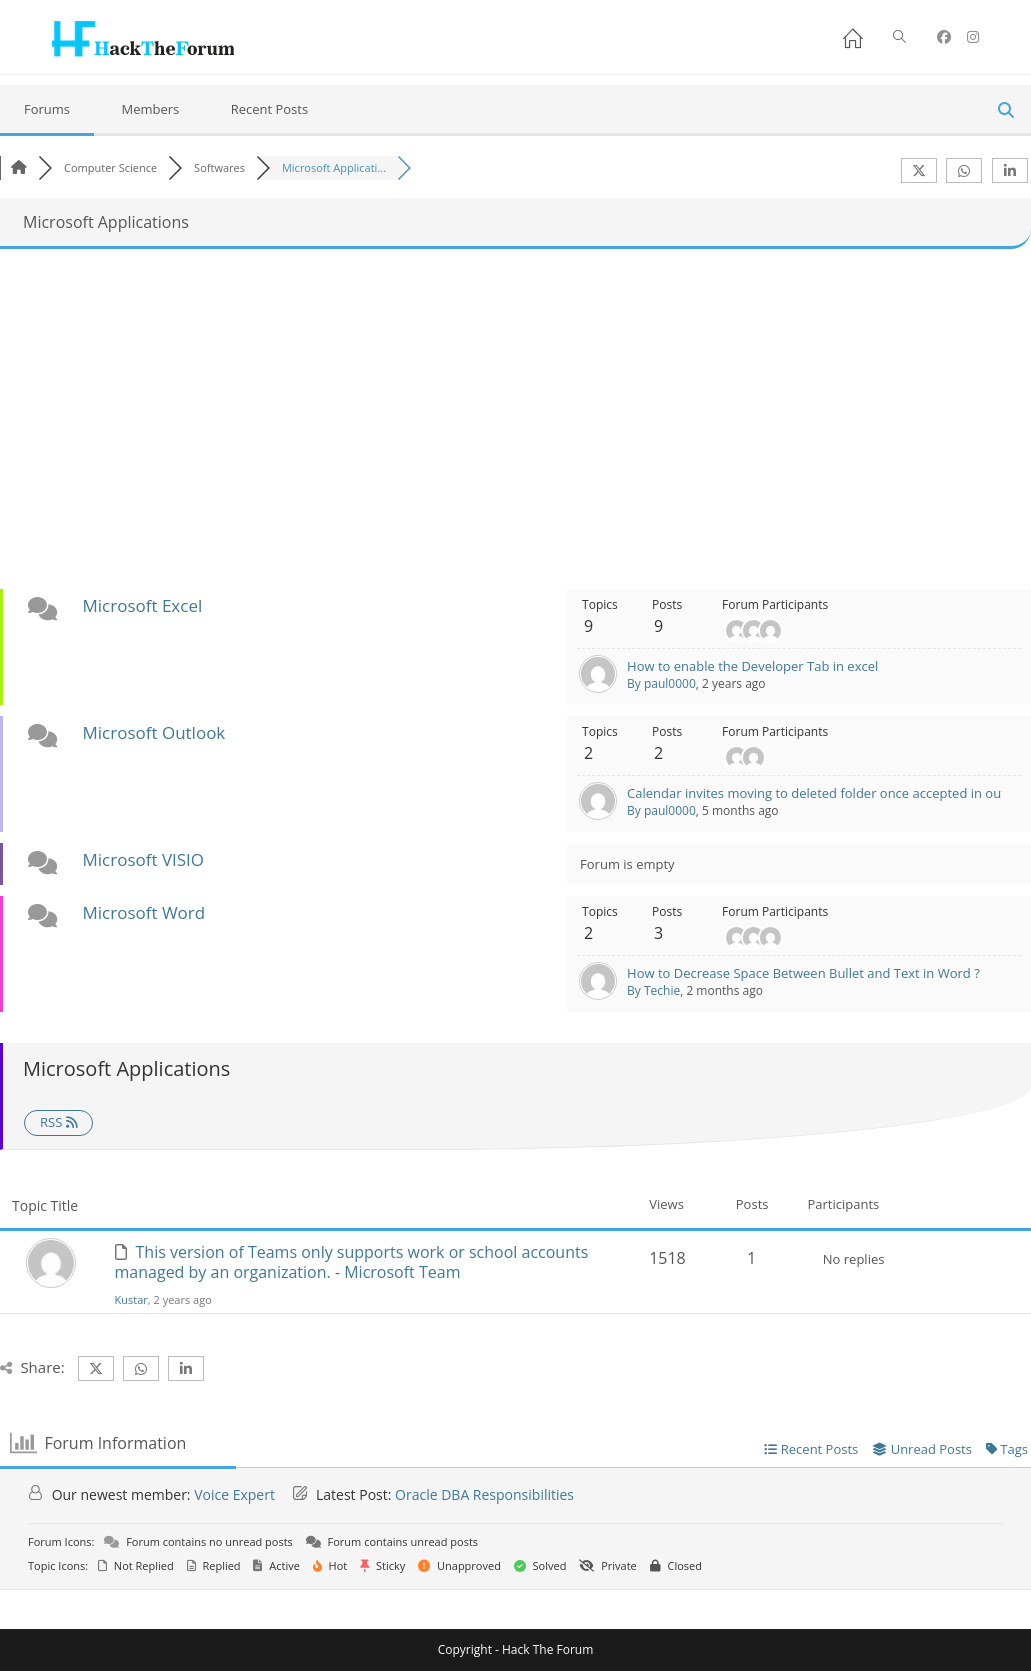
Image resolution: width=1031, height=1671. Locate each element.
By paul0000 (661, 683)
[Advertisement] (516, 419)
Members (150, 109)
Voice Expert (234, 1494)
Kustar (131, 1299)
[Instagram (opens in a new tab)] (973, 37)
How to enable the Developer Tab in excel (752, 666)
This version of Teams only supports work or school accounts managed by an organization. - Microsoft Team (352, 1262)
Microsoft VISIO (143, 859)
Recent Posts (270, 109)
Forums (47, 109)
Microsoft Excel (142, 605)
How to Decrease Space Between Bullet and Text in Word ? (803, 973)
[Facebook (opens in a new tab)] (944, 37)
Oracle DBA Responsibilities (484, 1494)
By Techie (653, 990)
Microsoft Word (143, 912)
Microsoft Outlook (153, 732)
